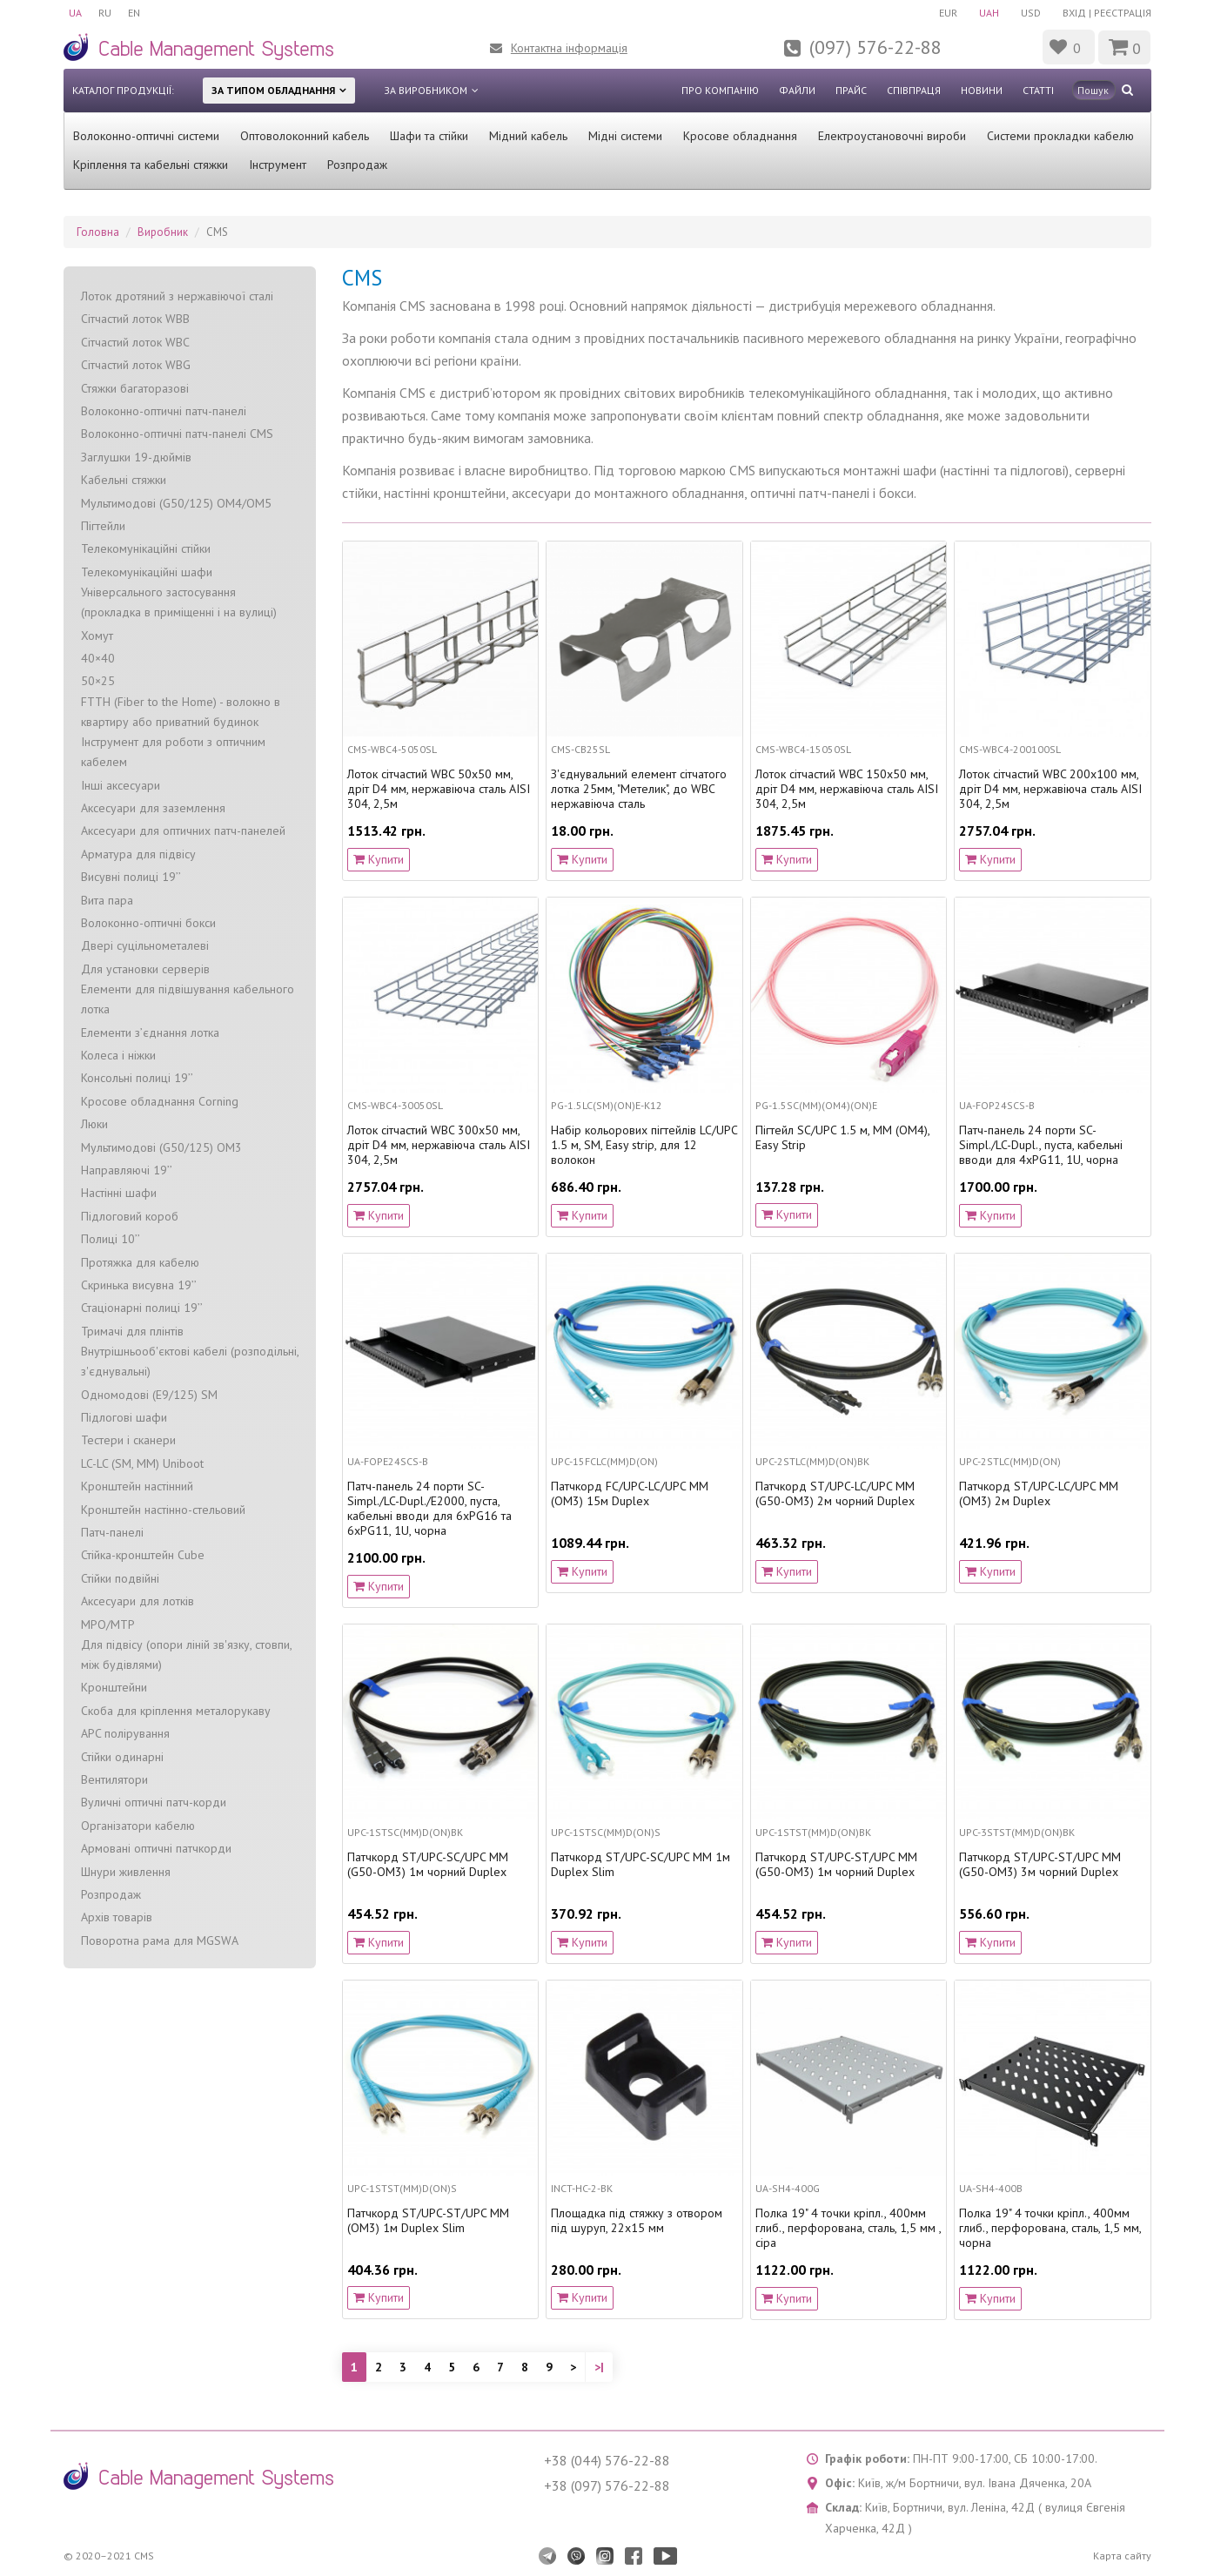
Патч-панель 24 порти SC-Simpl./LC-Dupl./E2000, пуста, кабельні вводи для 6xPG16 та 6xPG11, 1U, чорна (429, 1508)
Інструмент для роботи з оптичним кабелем (173, 752)
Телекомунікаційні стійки (146, 548)
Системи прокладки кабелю (1060, 136)
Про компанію (720, 90)
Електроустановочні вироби (892, 136)
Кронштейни (114, 1687)
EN (136, 12)
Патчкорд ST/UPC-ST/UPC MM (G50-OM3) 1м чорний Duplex (836, 1865)
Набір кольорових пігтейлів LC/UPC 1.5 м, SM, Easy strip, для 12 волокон (644, 1145)
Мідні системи (625, 136)
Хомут (97, 635)
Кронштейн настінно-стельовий (163, 1509)
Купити (378, 859)
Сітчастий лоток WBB (135, 318)
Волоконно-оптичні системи (146, 136)
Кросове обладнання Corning (159, 1101)
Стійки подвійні (120, 1578)
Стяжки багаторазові (135, 388)
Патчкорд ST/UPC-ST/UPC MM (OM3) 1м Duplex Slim (428, 2221)
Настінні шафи (119, 1193)
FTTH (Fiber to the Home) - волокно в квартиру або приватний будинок (180, 712)
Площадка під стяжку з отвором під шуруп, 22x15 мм (636, 2221)
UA (75, 12)
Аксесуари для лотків (137, 1601)
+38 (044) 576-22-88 (607, 2460)
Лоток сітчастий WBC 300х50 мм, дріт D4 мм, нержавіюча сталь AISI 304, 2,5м (438, 1145)
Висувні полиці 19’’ (131, 876)
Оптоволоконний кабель (304, 136)
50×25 (98, 681)
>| (599, 2367)
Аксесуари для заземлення (153, 808)
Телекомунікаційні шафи (146, 572)
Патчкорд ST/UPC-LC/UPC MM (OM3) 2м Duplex (1038, 1494)
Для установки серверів (145, 969)
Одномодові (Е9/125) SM (149, 1394)
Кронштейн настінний (137, 1486)
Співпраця (914, 90)
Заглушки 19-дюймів (136, 457)
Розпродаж (357, 164)
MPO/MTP (108, 1624)
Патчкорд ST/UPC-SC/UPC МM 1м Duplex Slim (640, 1865)
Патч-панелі (112, 1532)
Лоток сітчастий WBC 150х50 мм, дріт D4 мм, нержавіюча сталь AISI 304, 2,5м (846, 788)
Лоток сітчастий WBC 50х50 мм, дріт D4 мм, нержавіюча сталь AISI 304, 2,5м (438, 788)
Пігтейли (103, 526)
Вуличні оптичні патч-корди (153, 1802)
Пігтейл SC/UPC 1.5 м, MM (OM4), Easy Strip (842, 1138)
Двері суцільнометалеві (145, 945)
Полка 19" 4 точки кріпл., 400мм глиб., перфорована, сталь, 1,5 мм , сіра (848, 2228)
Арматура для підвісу (138, 854)
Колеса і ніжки (118, 1055)
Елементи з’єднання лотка (150, 1032)
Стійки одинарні (122, 1757)
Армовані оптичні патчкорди (156, 1848)
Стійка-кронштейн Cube (143, 1555)
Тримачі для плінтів (132, 1331)
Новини (982, 90)
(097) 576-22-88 (875, 47)
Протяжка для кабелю (140, 1262)
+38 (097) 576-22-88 (607, 2485)
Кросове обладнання (740, 136)
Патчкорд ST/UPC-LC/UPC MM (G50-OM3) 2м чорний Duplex (835, 1494)
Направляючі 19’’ (126, 1170)
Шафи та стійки (429, 136)
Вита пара (107, 900)
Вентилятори (114, 1779)
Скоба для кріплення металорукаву (176, 1710)
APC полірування (125, 1733)
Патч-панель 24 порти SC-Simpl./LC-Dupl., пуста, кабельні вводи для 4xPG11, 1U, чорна (1041, 1145)
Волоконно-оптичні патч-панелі (163, 411)
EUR (946, 12)
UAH (988, 12)
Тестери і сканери (128, 1440)
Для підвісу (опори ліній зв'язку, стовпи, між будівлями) (186, 1654)
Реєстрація (1122, 12)
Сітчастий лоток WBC (135, 342)
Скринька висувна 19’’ (139, 1285)
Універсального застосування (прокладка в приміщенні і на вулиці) (179, 602)
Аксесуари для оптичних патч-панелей (183, 830)
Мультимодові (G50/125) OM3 (161, 1147)
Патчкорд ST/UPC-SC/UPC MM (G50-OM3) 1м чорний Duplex (427, 1865)
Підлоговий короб (129, 1216)
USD (1031, 12)
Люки (94, 1124)
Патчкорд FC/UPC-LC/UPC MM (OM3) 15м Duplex (629, 1494)
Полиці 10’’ (110, 1239)
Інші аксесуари (120, 785)
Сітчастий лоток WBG (136, 365)
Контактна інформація (569, 48)
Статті (1038, 90)
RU (105, 12)
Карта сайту (1122, 2555)
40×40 (98, 658)
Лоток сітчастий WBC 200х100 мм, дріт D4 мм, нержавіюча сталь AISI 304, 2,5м (1050, 788)
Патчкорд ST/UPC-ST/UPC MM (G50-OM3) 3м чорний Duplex (1040, 1865)
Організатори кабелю (138, 1825)
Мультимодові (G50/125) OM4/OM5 (176, 503)
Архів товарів (116, 1917)
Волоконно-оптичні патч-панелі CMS (177, 433)
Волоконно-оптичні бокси (148, 923)
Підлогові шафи (124, 1417)
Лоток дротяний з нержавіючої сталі (177, 296)
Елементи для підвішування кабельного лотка (187, 999)
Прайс (851, 90)
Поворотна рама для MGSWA (159, 1940)
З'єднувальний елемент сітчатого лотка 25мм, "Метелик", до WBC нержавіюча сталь (639, 788)
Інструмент (277, 164)
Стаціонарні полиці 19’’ (142, 1307)
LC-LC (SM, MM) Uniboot (142, 1463)
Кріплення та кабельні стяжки (150, 164)
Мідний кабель (528, 136)
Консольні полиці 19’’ (137, 1078)
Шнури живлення (126, 1872)
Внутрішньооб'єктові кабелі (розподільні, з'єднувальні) (189, 1361)
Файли (797, 90)
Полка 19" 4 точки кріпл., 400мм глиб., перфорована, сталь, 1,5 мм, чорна (1050, 2228)
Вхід (1074, 12)
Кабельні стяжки (123, 480)
